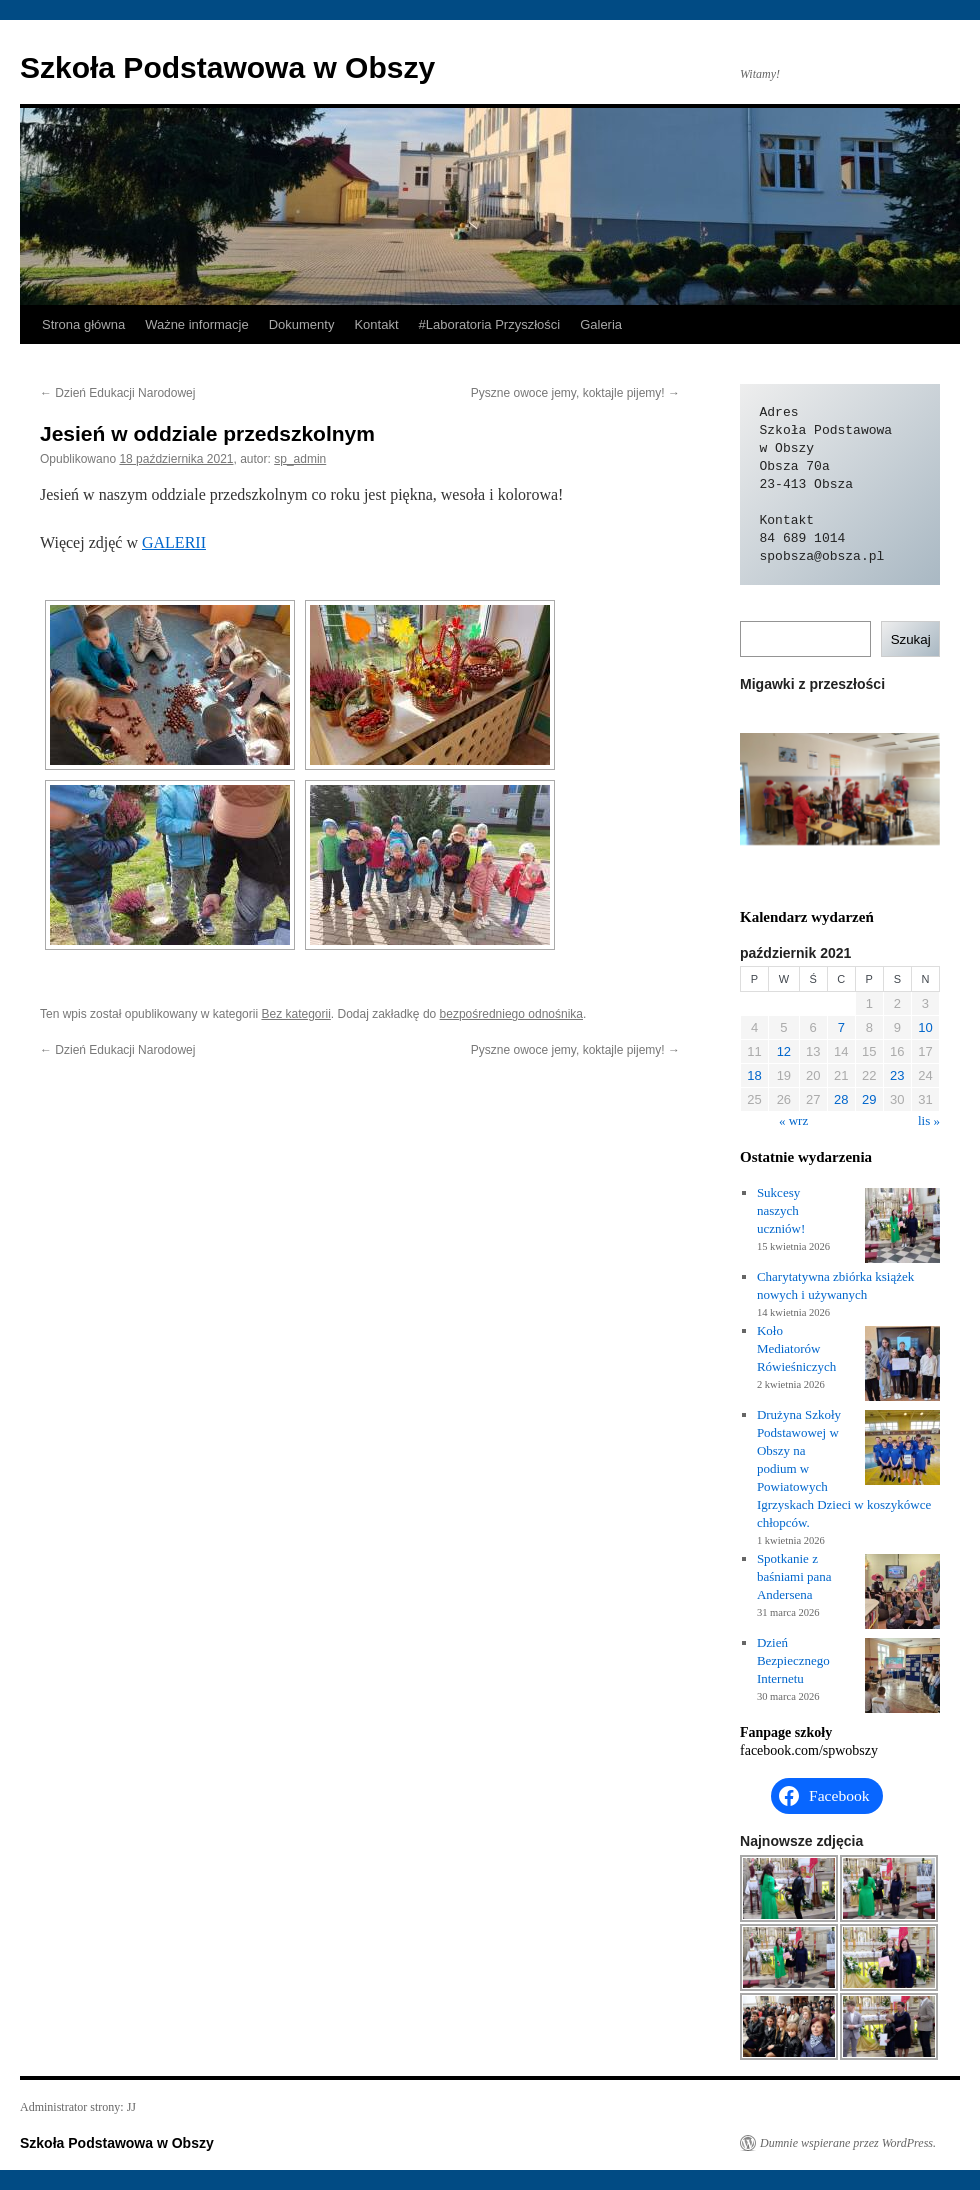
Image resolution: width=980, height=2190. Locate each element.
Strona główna (83, 324)
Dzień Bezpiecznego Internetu (793, 1660)
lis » (929, 1120)
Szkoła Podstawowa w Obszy (227, 67)
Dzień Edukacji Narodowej (117, 393)
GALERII (174, 542)
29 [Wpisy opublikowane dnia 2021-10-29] (869, 1099)
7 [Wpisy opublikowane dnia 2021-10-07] (841, 1027)
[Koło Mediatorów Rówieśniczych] (902, 1366)
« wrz (793, 1120)
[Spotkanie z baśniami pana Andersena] (902, 1594)
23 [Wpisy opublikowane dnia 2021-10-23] (897, 1075)
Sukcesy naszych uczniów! (781, 1210)
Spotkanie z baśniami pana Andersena (794, 1576)
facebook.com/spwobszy (809, 1750)
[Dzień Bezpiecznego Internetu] (902, 1678)
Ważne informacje (197, 324)
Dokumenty (302, 324)
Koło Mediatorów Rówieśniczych (796, 1348)
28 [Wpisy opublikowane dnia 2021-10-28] (841, 1099)
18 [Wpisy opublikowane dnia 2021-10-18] (754, 1075)
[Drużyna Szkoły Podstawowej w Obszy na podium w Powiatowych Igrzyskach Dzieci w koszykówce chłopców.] (902, 1450)
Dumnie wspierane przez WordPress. (848, 2143)
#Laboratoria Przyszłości (490, 324)
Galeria (601, 324)
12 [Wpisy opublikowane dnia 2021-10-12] (784, 1051)
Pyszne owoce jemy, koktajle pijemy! (575, 393)
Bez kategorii (295, 1014)
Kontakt (376, 324)
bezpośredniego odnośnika (511, 1014)
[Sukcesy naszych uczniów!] (902, 1228)
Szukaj (911, 639)
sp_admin (300, 459)
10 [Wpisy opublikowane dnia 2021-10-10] (925, 1027)
